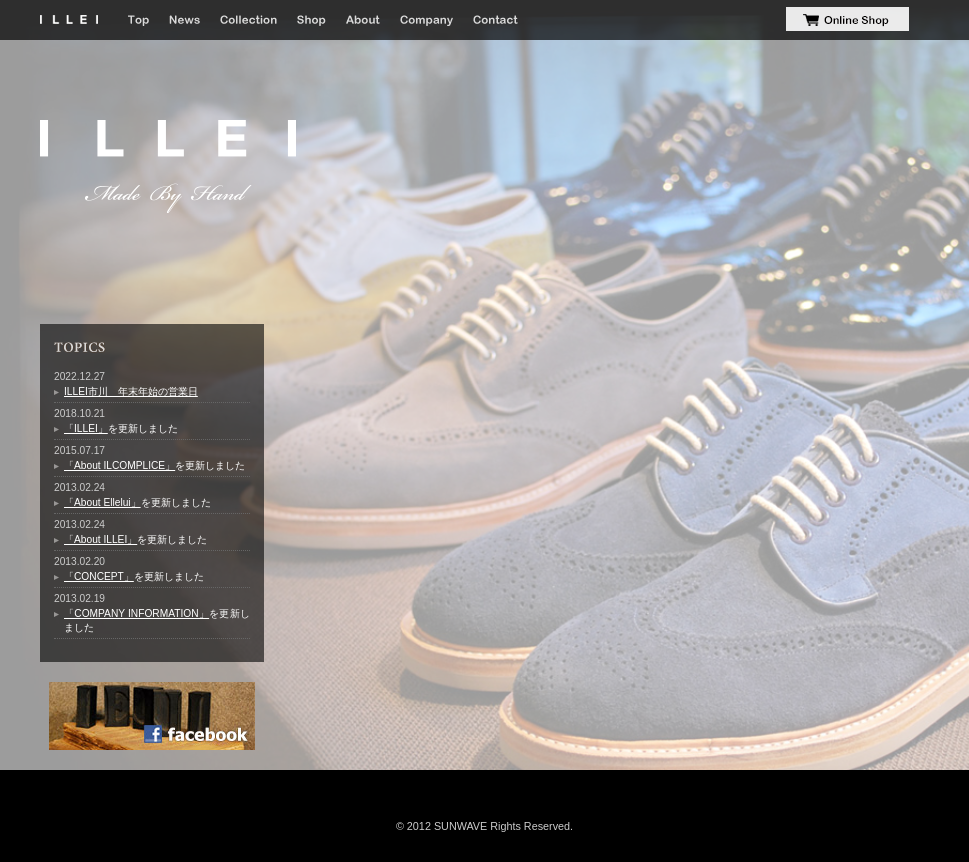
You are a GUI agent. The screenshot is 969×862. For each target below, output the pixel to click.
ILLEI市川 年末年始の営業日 (131, 391)
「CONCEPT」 (99, 576)
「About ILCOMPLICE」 (119, 465)
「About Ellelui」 (102, 502)
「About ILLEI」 (100, 539)
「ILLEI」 (86, 428)
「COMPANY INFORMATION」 (136, 613)
